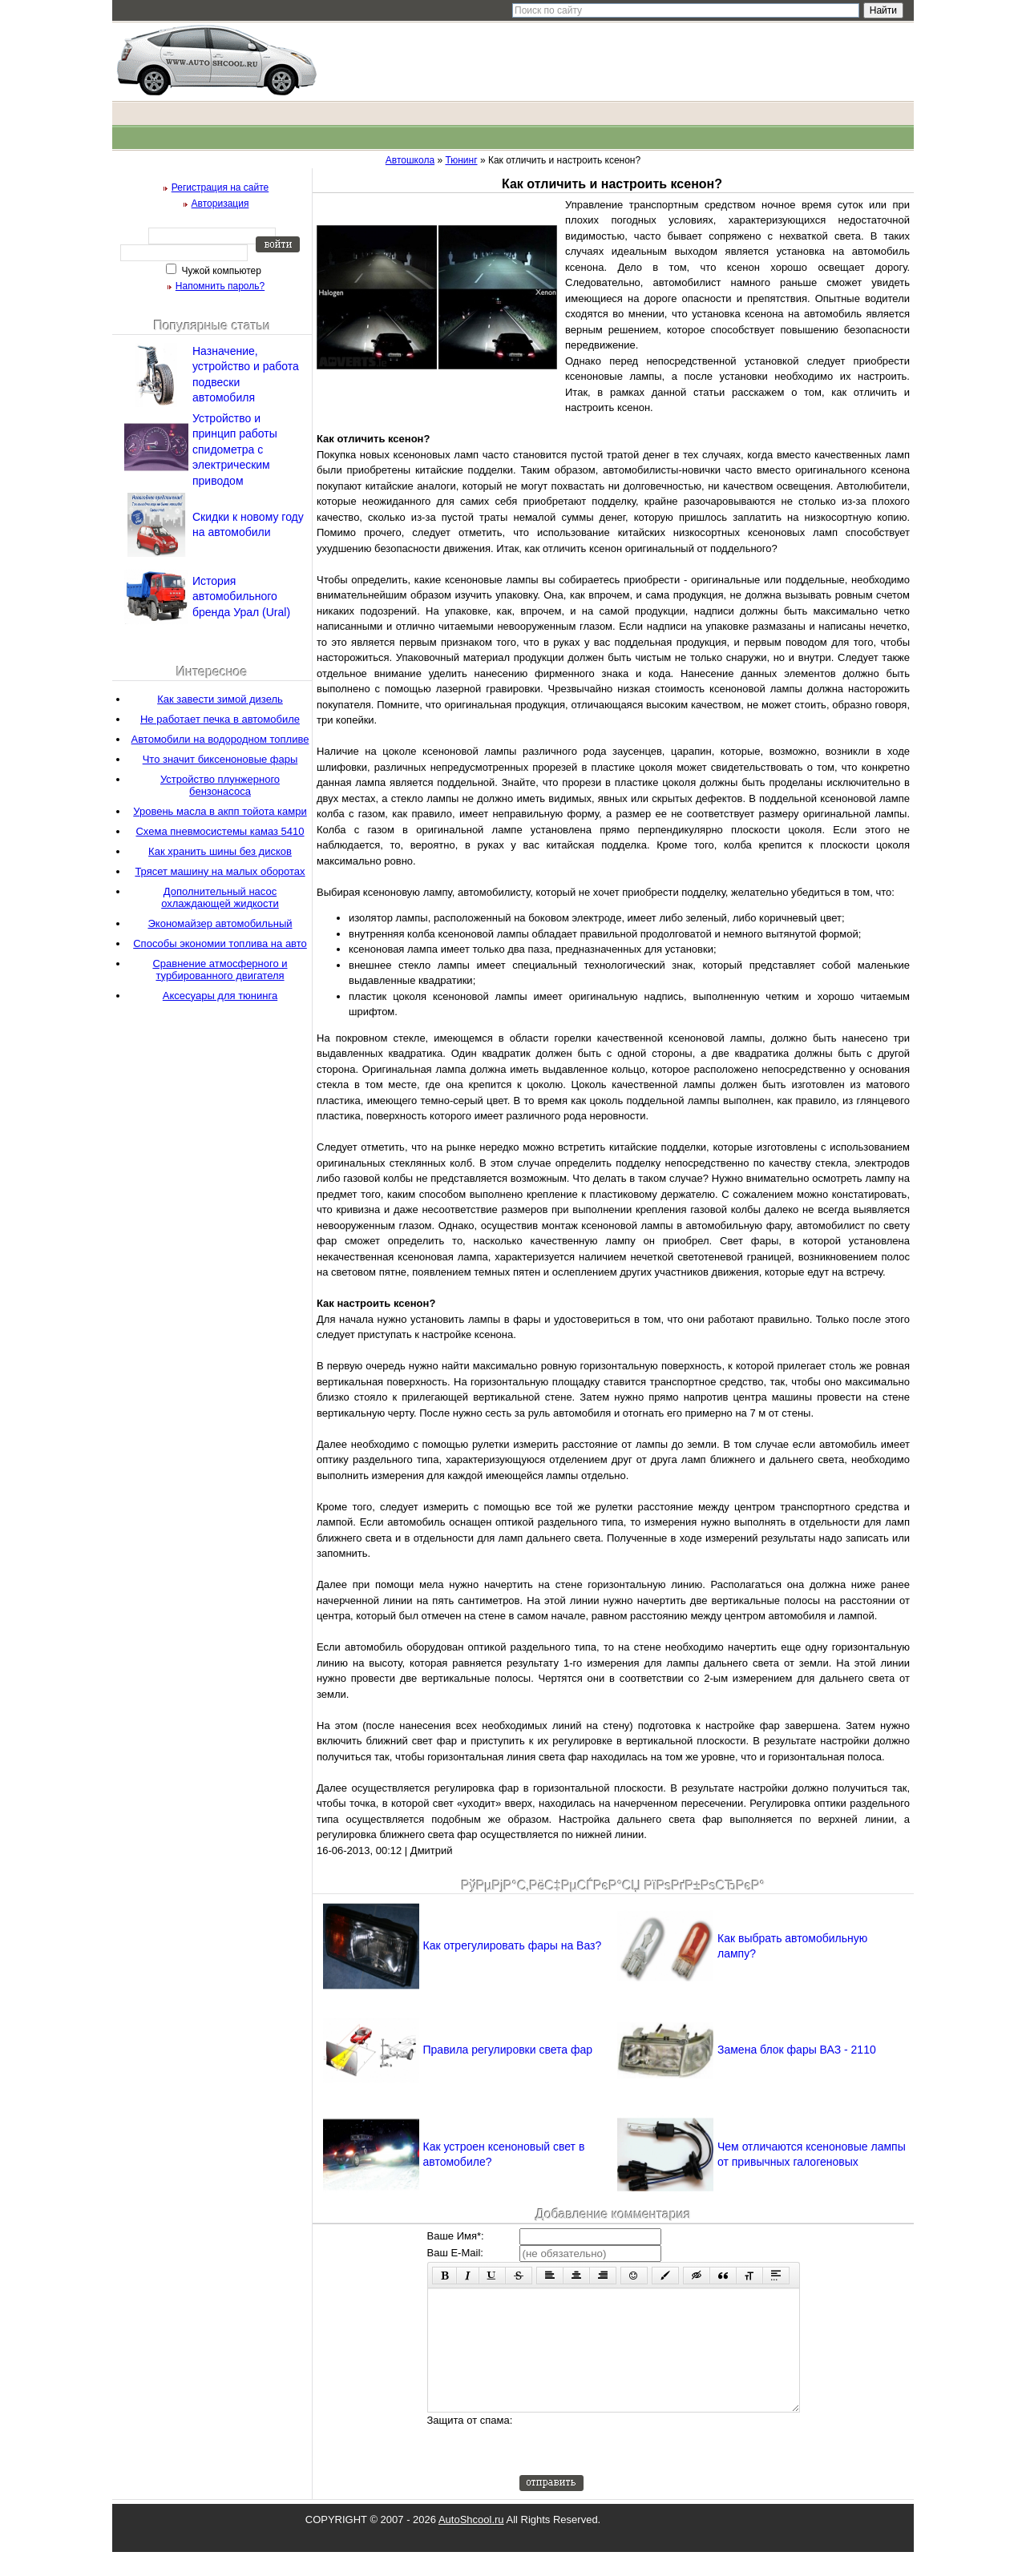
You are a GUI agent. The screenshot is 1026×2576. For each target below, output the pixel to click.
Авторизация (220, 203)
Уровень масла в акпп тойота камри (219, 811)
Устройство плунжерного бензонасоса (220, 785)
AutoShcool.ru (471, 2544)
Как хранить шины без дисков (220, 851)
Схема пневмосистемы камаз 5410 (219, 831)
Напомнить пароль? (220, 286)
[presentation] (641, 2468)
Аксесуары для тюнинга (220, 996)
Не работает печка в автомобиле (220, 719)
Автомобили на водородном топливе (220, 739)
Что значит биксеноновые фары (220, 759)
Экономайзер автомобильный (219, 923)
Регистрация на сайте (220, 187)
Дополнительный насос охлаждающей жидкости (220, 897)
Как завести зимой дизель (220, 699)
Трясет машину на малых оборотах (220, 871)
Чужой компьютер (220, 270)
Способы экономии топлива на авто (220, 943)
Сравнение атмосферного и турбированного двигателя (219, 969)
